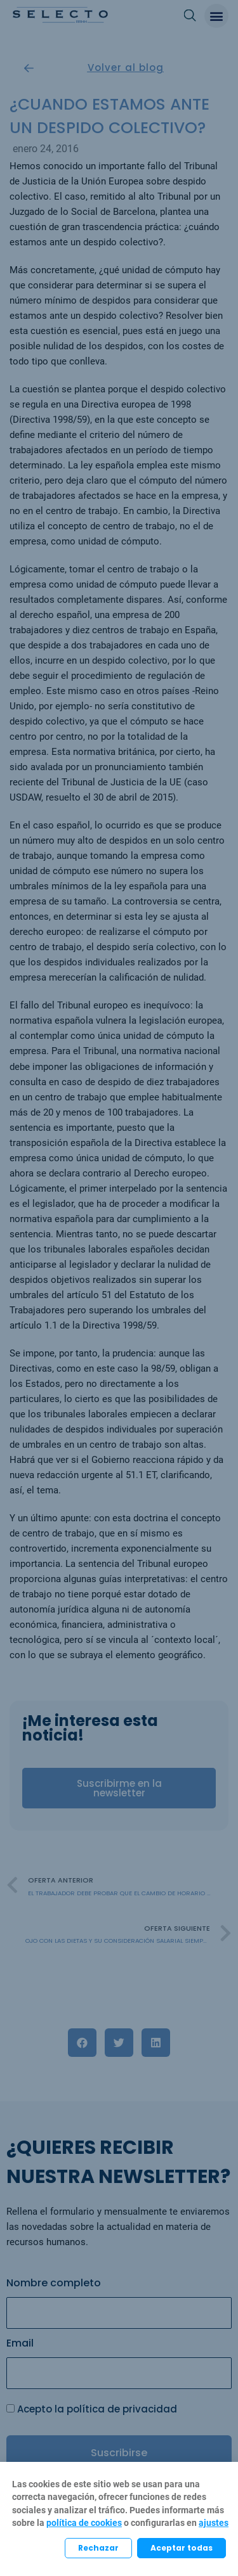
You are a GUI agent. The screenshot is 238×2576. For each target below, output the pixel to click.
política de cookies (84, 2523)
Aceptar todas (181, 2547)
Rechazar (98, 2547)
